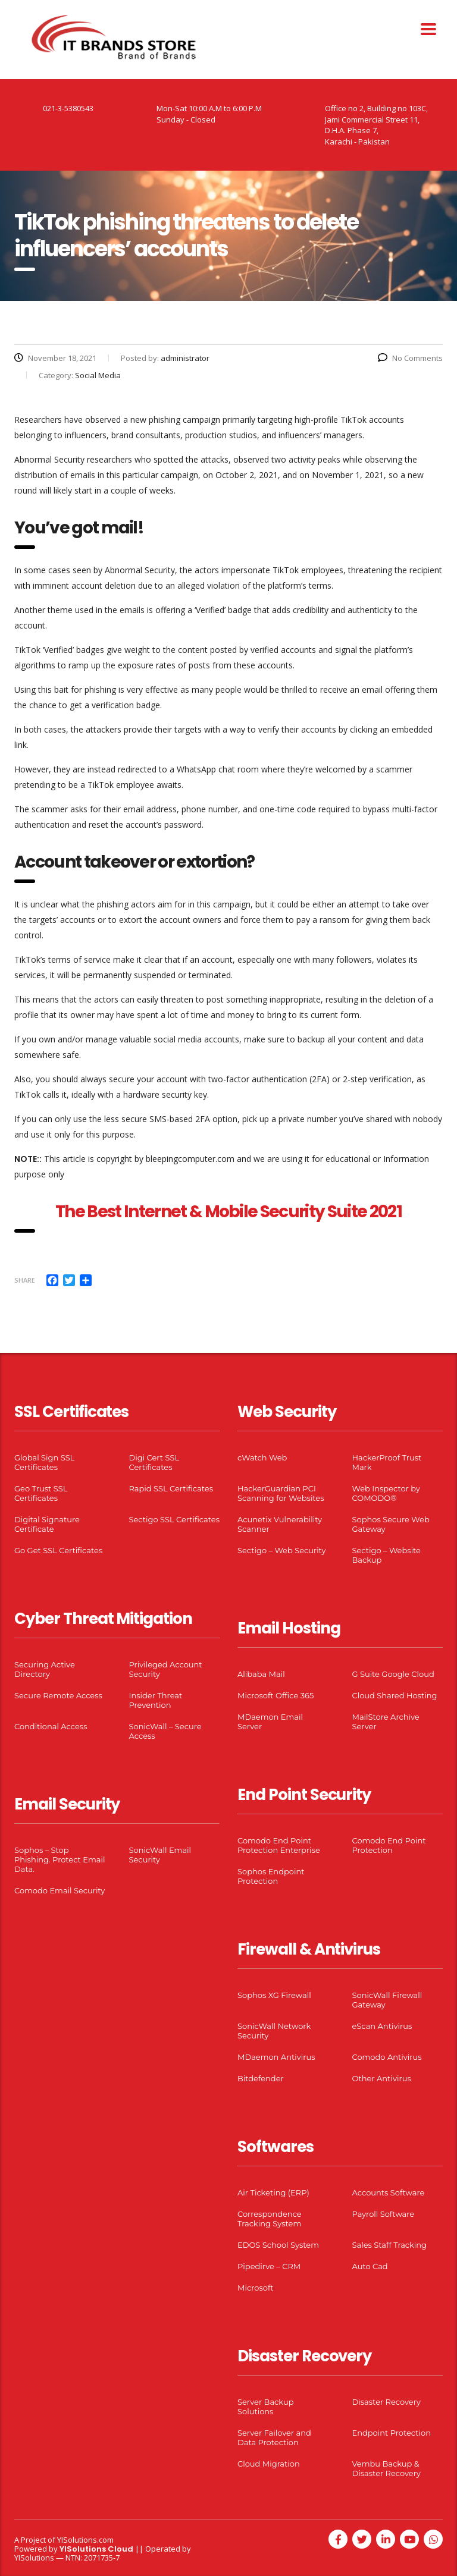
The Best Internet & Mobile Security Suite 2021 (228, 1211)
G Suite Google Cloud (393, 1674)
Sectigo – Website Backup (386, 1555)
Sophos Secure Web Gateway (391, 1524)
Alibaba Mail (261, 1674)
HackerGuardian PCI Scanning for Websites (280, 1493)
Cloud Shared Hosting (394, 1695)
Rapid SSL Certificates (171, 1488)
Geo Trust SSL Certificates (40, 1493)
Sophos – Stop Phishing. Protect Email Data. (59, 1859)
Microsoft (255, 2287)
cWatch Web (262, 1457)
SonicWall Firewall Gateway (387, 1999)
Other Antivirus (381, 2078)
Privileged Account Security (165, 1669)
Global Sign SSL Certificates (44, 1462)
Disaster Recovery (386, 2402)
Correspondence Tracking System (269, 2218)
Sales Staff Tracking (389, 2245)
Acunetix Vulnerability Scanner (279, 1524)
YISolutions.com (85, 2539)
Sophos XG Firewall (274, 1995)
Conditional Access (50, 1726)
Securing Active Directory (44, 1669)
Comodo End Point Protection (389, 1845)
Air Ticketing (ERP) (273, 2192)
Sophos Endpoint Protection (270, 1876)
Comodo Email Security (59, 1890)
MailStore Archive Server (386, 1721)
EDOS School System (278, 2245)
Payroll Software (383, 2214)
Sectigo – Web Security (281, 1550)
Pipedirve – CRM (269, 2266)
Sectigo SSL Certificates (174, 1519)
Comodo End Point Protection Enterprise (278, 1845)
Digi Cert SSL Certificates (154, 1462)
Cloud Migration (268, 2463)
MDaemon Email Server (270, 1721)
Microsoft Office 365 (275, 1695)
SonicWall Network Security (274, 2030)
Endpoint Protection (391, 2432)
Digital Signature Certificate (47, 1524)
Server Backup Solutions (265, 2406)
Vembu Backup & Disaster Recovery (386, 2468)
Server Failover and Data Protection (274, 2437)
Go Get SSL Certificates (58, 1550)
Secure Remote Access (58, 1695)
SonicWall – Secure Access (165, 1731)
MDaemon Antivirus (276, 2057)
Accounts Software (388, 2192)
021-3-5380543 (68, 108)
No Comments (410, 358)
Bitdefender (260, 2078)
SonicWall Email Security (160, 1854)
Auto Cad (370, 2266)
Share (24, 1280)
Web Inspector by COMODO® (386, 1493)
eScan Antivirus (382, 2026)
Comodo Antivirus (387, 2057)
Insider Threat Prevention (156, 1700)
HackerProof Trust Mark (387, 1462)
